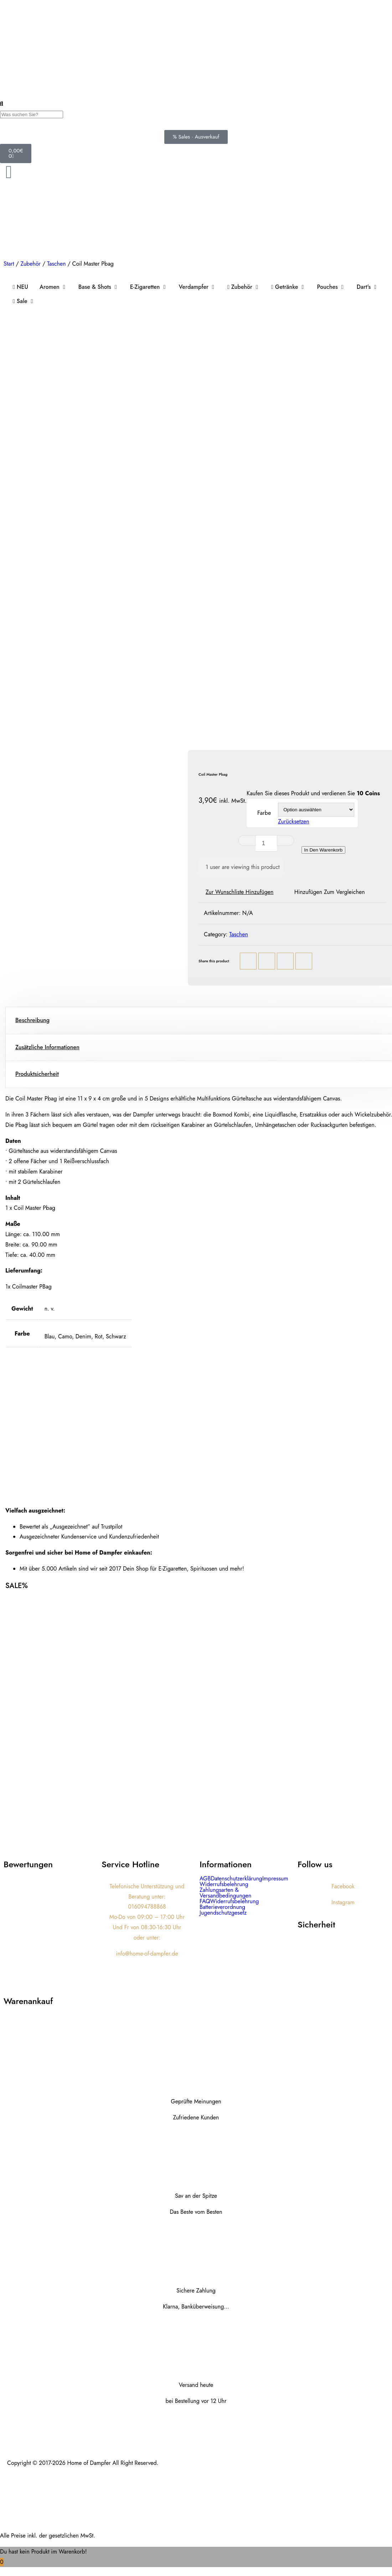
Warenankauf (28, 2001)
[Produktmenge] (266, 843)
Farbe (264, 813)
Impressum (275, 1879)
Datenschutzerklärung (236, 1879)
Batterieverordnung (222, 1907)
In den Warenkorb (323, 850)
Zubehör (30, 264)
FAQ (205, 1901)
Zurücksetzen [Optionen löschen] (293, 821)
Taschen (56, 264)
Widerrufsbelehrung (224, 1884)
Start (9, 264)
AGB (205, 1879)
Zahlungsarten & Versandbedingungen (225, 1893)
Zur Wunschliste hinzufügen (239, 892)
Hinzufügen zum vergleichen (329, 892)
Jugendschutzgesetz (223, 1913)
